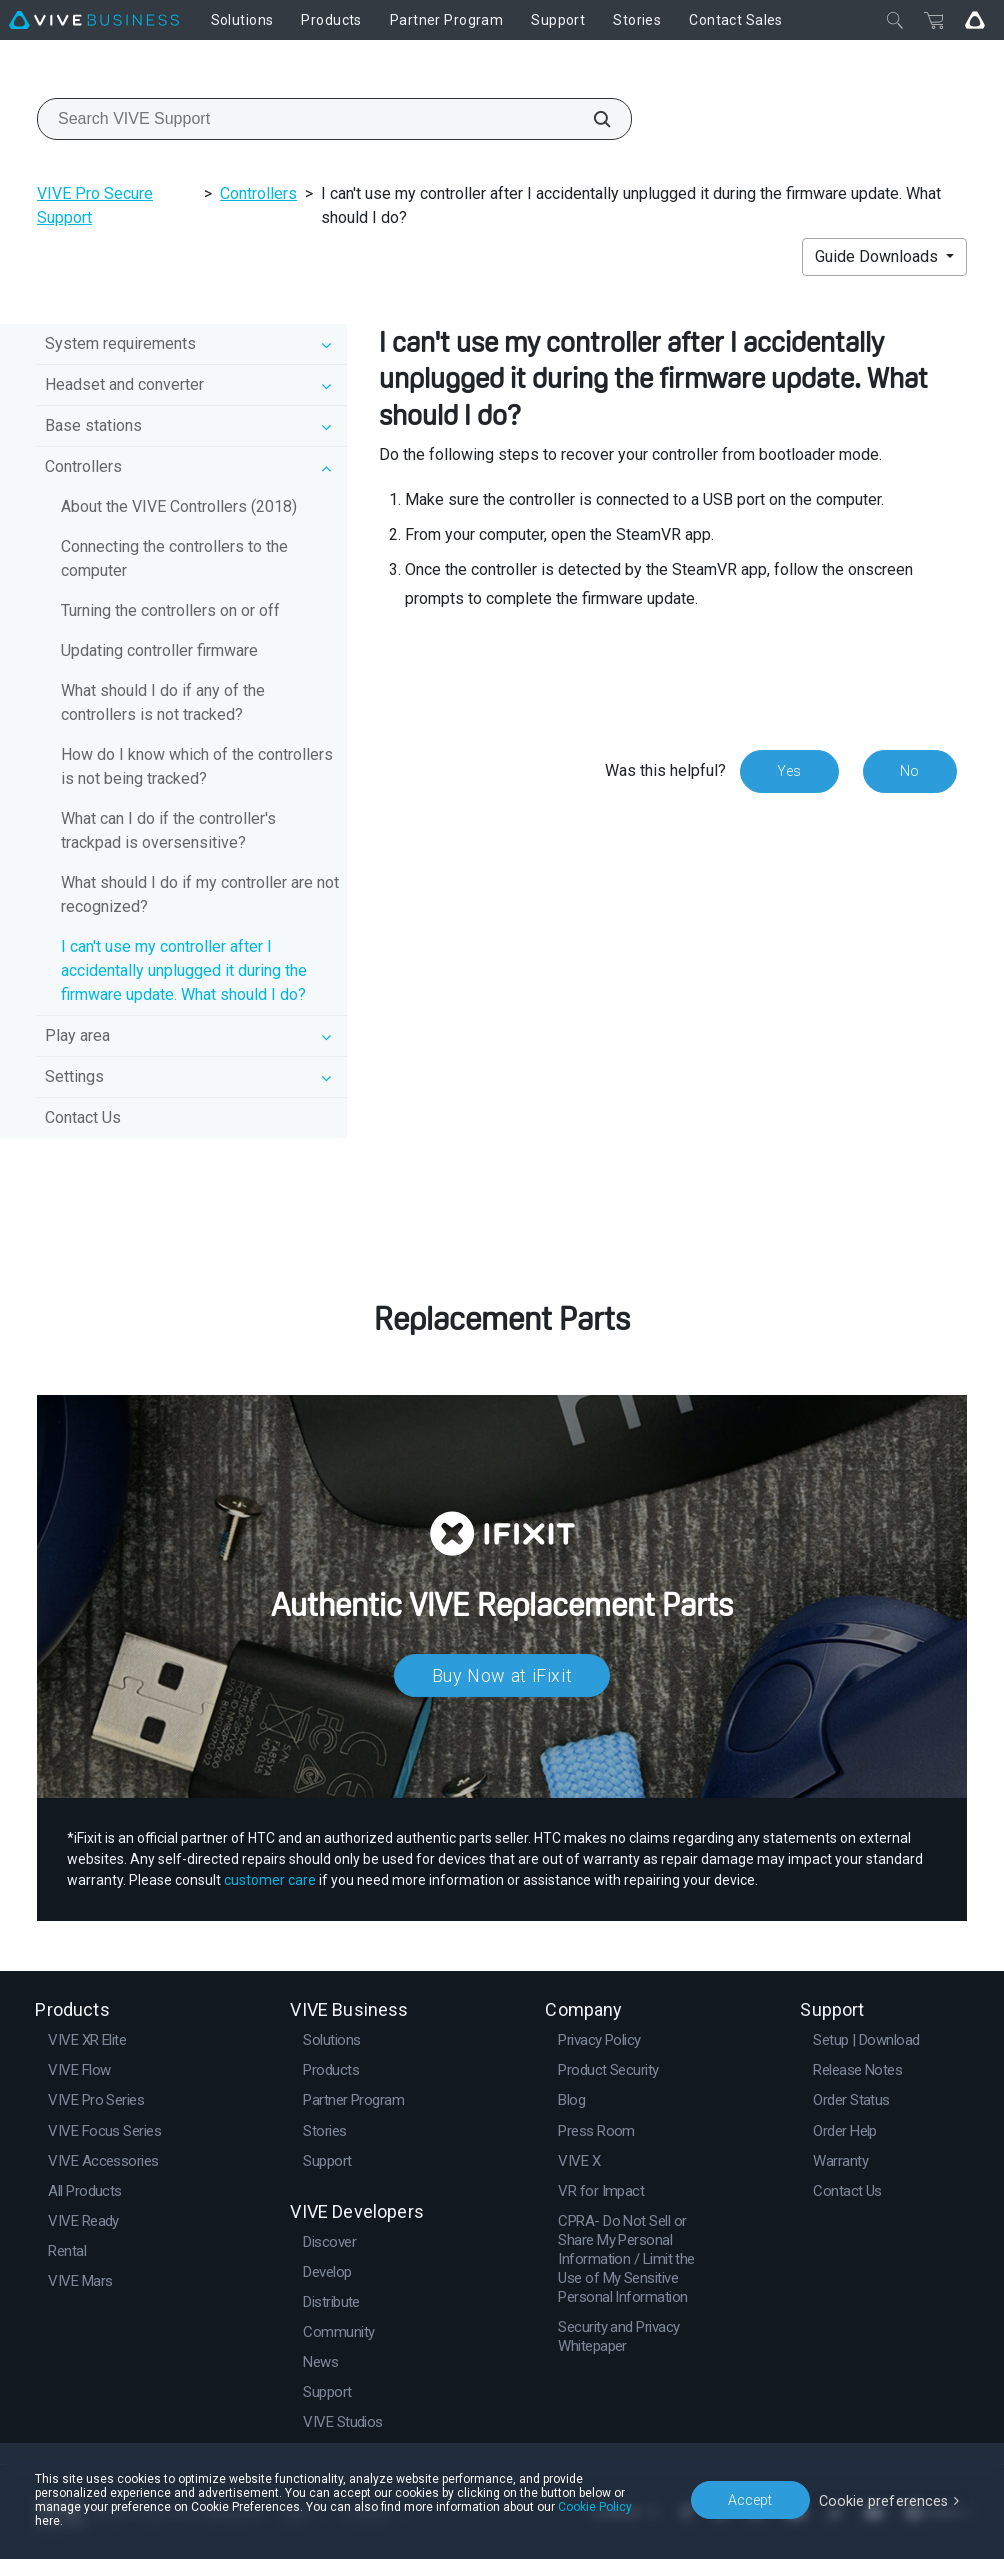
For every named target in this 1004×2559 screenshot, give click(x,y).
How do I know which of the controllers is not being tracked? (197, 766)
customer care (270, 1880)
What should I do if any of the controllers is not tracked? (163, 702)
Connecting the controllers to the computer (174, 558)
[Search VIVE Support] (591, 119)
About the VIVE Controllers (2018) (179, 506)
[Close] (895, 20)
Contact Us (83, 1117)
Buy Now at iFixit (502, 1675)
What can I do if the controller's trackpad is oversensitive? (168, 830)
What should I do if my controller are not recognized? (200, 894)
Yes (788, 771)
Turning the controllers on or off (170, 610)
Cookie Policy (519, 2521)
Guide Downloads (878, 256)
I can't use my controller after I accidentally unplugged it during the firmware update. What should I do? (184, 970)
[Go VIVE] (975, 20)
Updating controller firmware (159, 650)
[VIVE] (94, 20)
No (909, 771)
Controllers (258, 193)
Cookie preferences (886, 2506)
